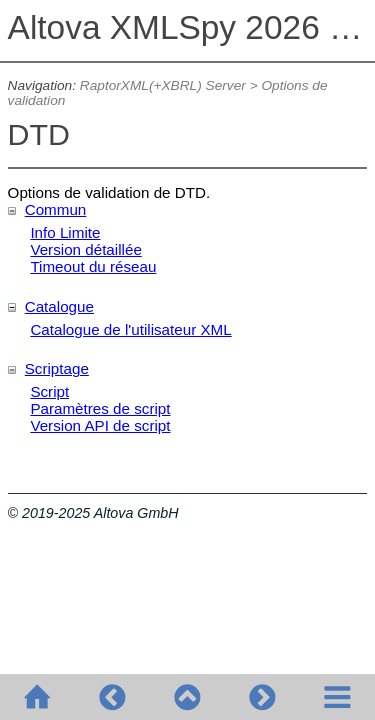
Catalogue (59, 306)
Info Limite (65, 232)
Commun (56, 209)
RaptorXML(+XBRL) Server (163, 85)
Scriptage (57, 368)
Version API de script (100, 425)
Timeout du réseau (93, 266)
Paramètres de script (100, 408)
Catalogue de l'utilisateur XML (130, 329)
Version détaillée (85, 249)
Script (49, 391)
